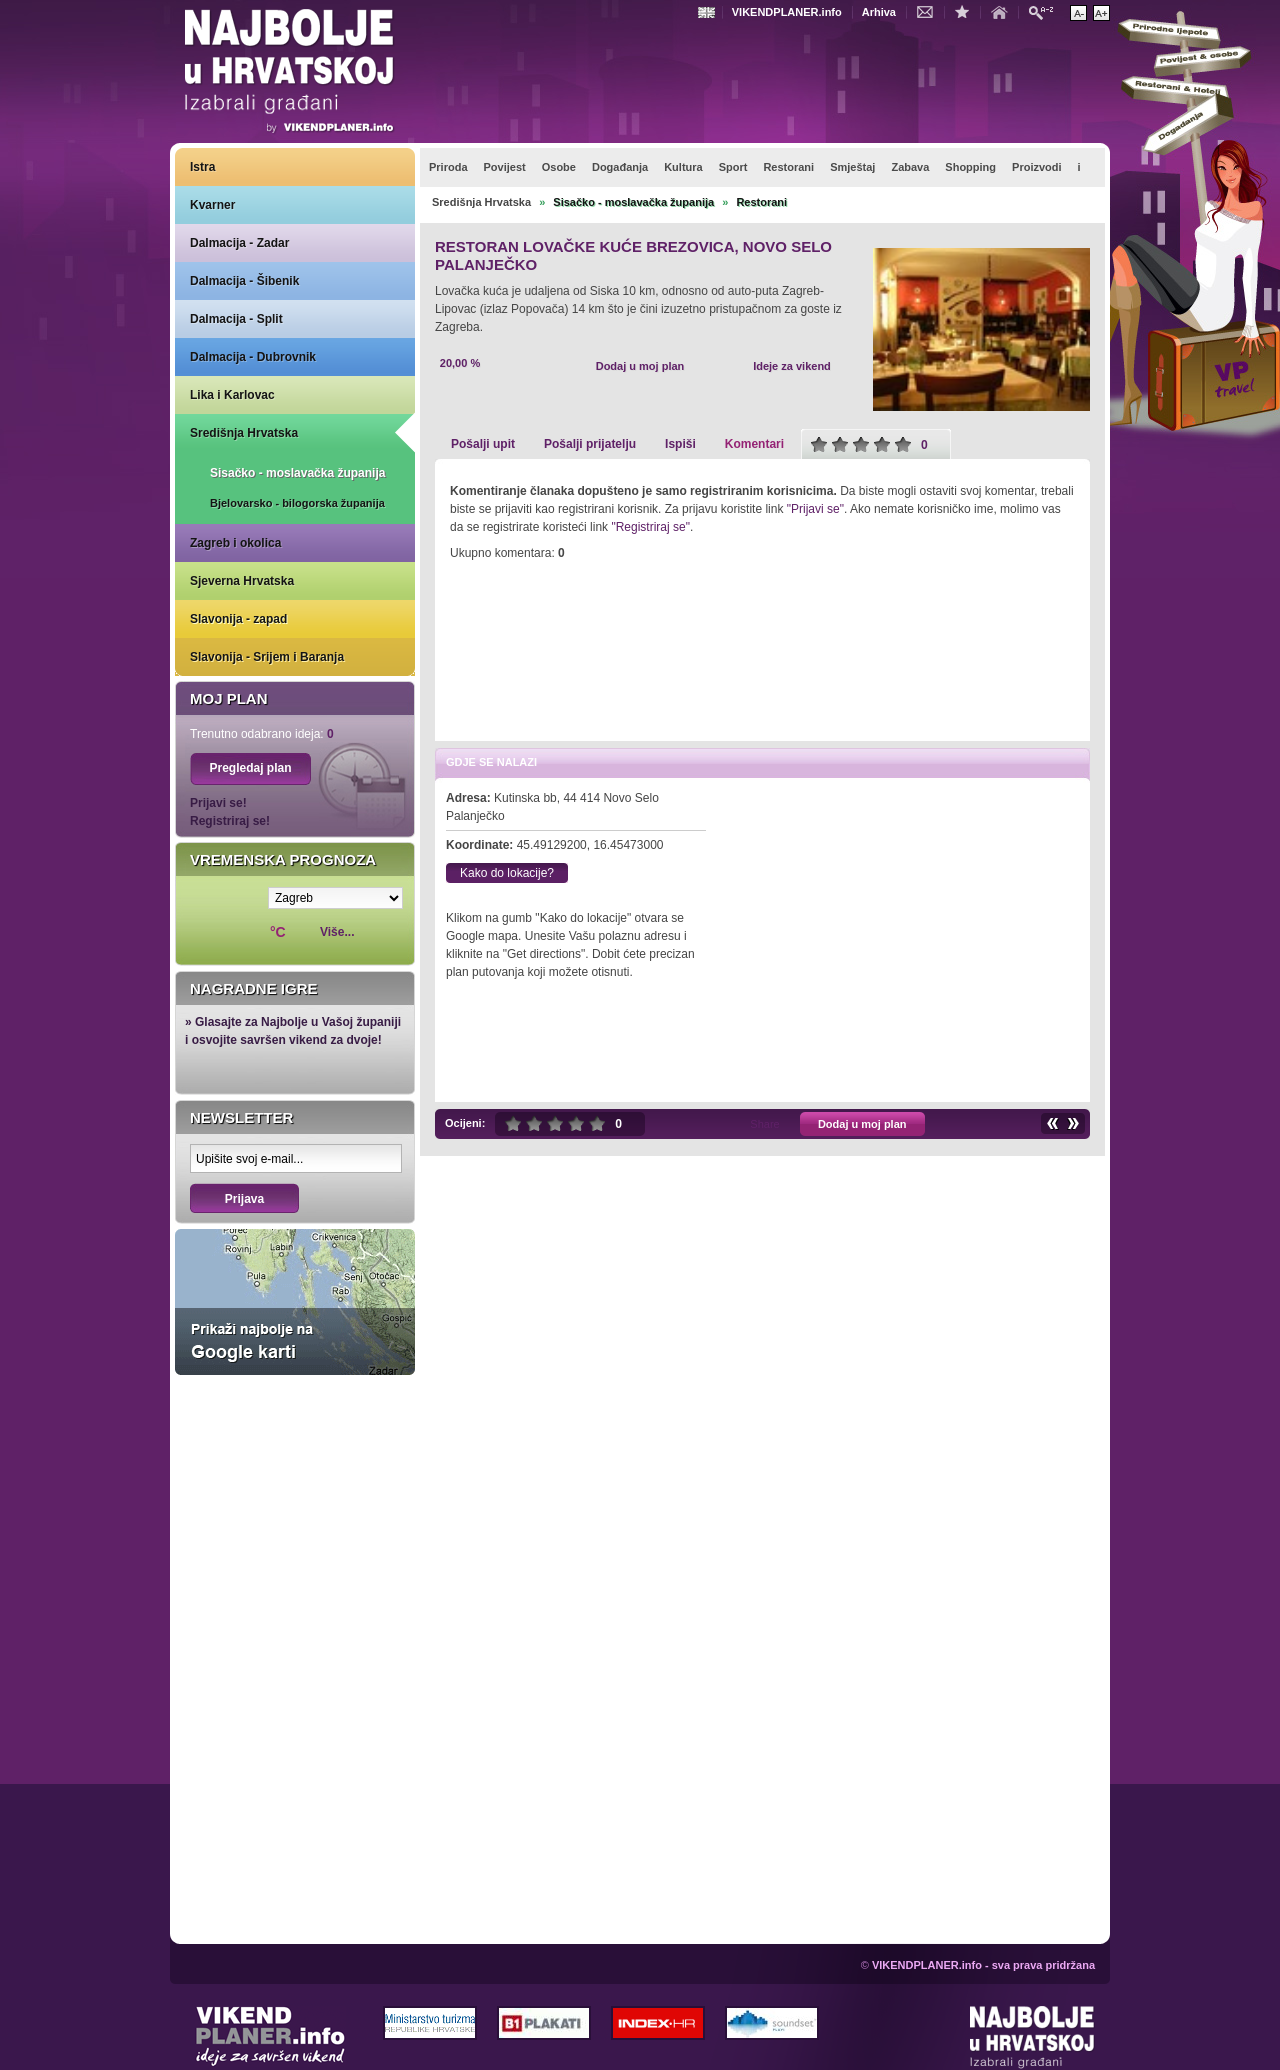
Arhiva (879, 12)
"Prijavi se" (815, 509)
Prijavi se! (218, 803)
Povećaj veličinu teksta (1101, 13)
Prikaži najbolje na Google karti (295, 1302)
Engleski (709, 12)
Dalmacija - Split (236, 319)
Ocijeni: (465, 1123)
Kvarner (212, 205)
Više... (337, 932)
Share (764, 1124)
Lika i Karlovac (232, 395)
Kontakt (930, 11)
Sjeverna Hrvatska (242, 581)
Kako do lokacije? (507, 873)
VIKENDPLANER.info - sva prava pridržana (983, 1965)
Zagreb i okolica (235, 543)
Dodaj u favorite (967, 11)
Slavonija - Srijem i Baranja (267, 657)
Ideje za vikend (792, 366)
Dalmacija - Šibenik (244, 281)
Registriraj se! (230, 821)
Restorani (761, 202)
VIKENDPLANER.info (787, 12)
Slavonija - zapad (238, 619)
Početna (1004, 11)
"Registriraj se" (650, 527)
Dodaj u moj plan (640, 366)
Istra (202, 167)
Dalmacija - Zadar (239, 243)
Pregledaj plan (250, 768)
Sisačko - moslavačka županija (297, 473)
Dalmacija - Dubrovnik (253, 357)
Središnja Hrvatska (244, 433)
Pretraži (1046, 11)
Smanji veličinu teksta (1078, 13)
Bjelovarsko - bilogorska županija (297, 503)
